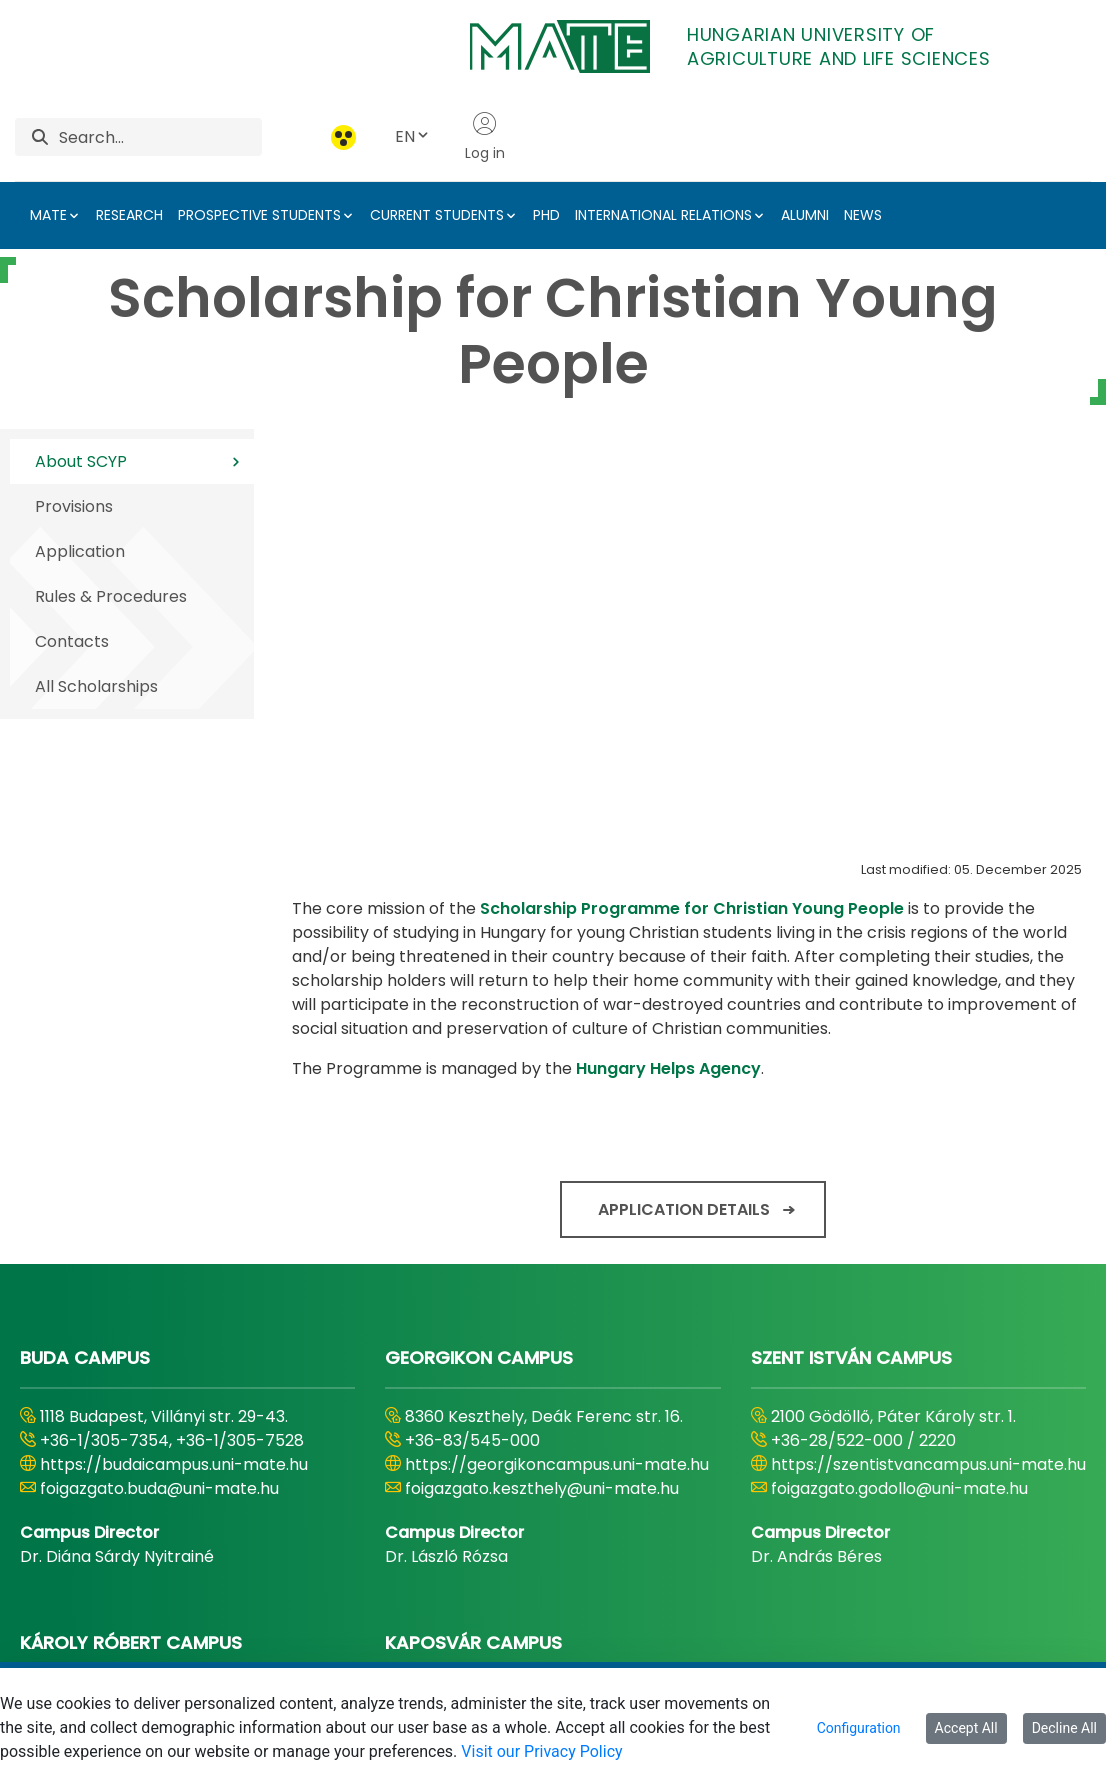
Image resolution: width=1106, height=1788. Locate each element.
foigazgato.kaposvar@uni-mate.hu (541, 1425)
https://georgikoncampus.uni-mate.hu (557, 1092)
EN (413, 136)
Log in (485, 137)
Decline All (1064, 1728)
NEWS (863, 215)
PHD (546, 215)
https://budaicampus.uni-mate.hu (174, 1092)
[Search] (160, 137)
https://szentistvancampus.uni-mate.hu (928, 1092)
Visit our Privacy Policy (541, 1751)
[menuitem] (412, 1644)
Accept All (966, 1728)
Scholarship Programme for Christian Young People (692, 536)
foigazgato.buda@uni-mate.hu (159, 1116)
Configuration (859, 1728)
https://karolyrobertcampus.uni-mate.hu (170, 1389)
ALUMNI (805, 215)
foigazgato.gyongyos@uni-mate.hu (177, 1425)
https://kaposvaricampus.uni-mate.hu (556, 1401)
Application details (684, 837)
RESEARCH (129, 215)
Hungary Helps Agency (668, 696)
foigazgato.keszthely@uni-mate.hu (542, 1116)
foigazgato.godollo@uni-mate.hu (899, 1116)
